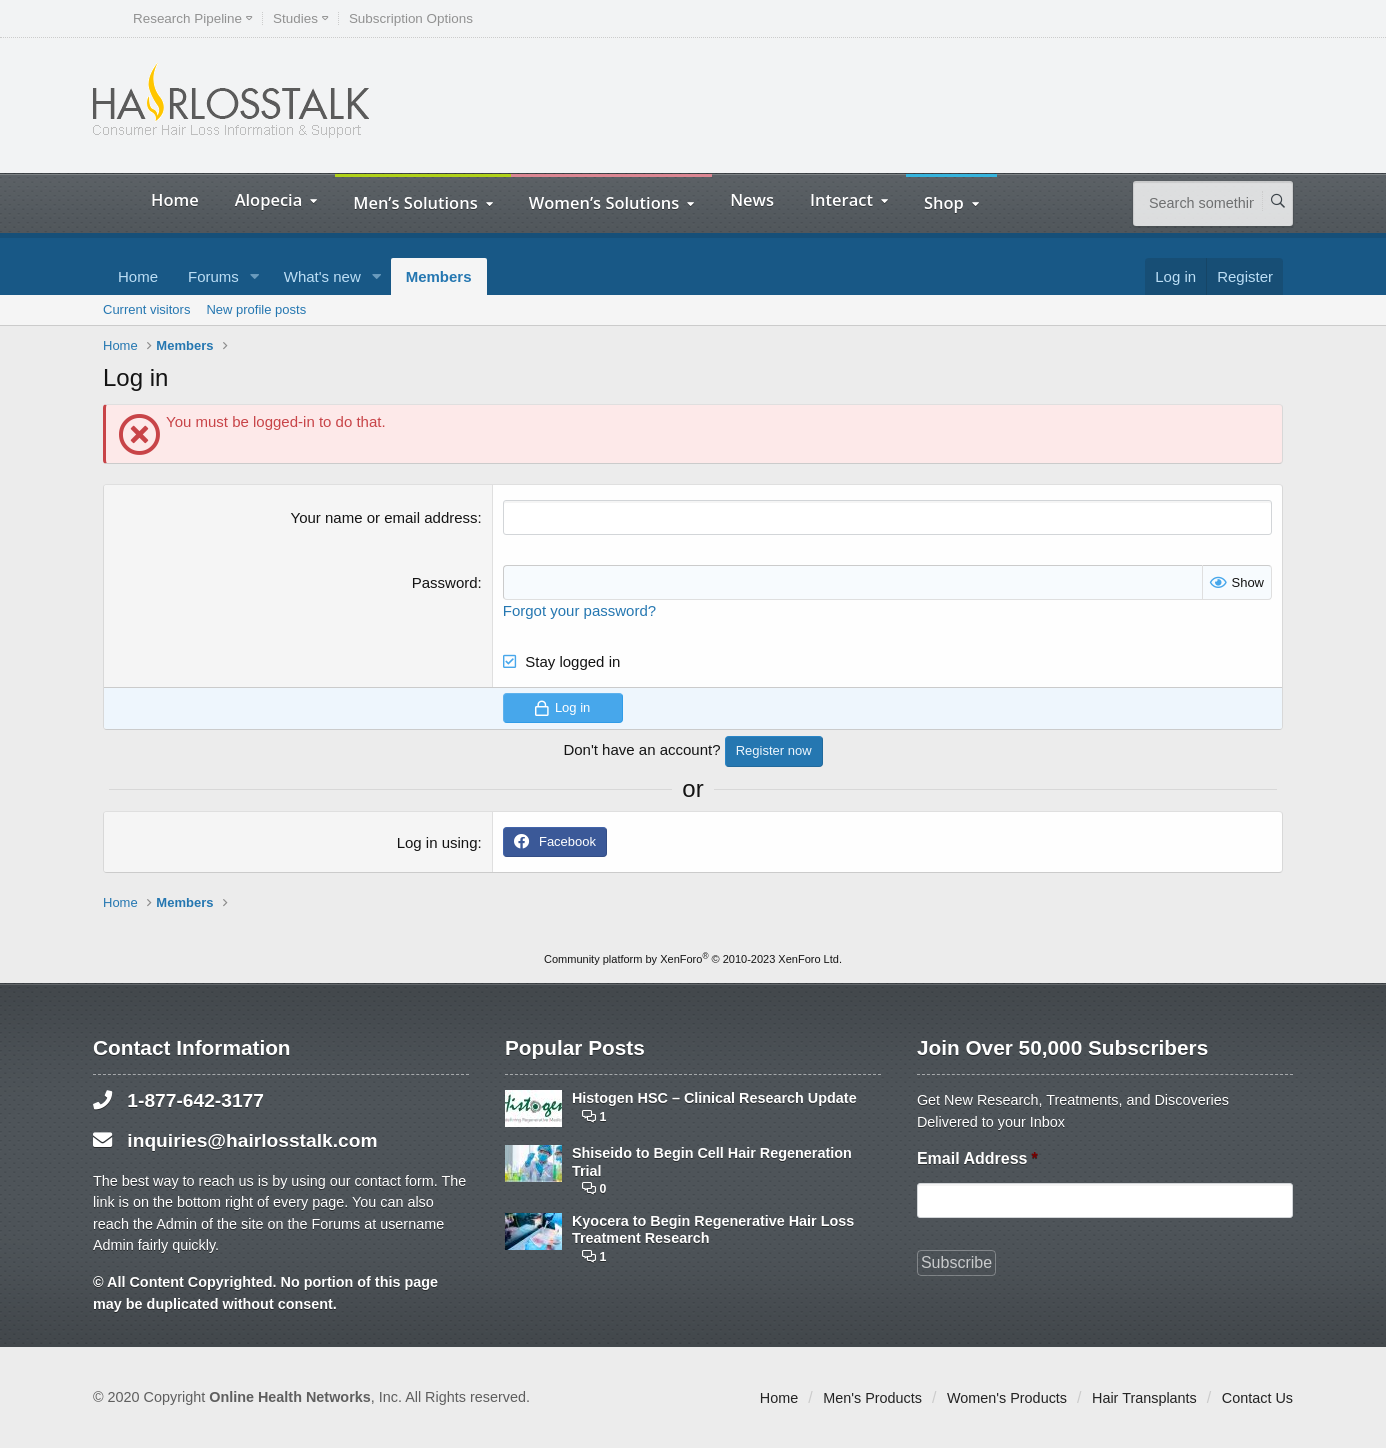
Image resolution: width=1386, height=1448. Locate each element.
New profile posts (256, 309)
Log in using (437, 842)
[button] (255, 276)
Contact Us (1257, 1398)
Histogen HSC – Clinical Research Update (714, 1098)
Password (445, 582)
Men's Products (872, 1398)
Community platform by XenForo (693, 959)
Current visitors (146, 309)
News (752, 199)
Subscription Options (411, 18)
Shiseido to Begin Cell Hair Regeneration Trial (712, 1161)
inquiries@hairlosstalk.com (252, 1140)
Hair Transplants (1144, 1398)
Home (175, 199)
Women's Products (1007, 1398)
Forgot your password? (579, 610)
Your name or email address (384, 517)
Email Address (977, 1158)
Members (439, 276)
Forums (213, 276)
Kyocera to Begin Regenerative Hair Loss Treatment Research (713, 1229)
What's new (322, 276)
